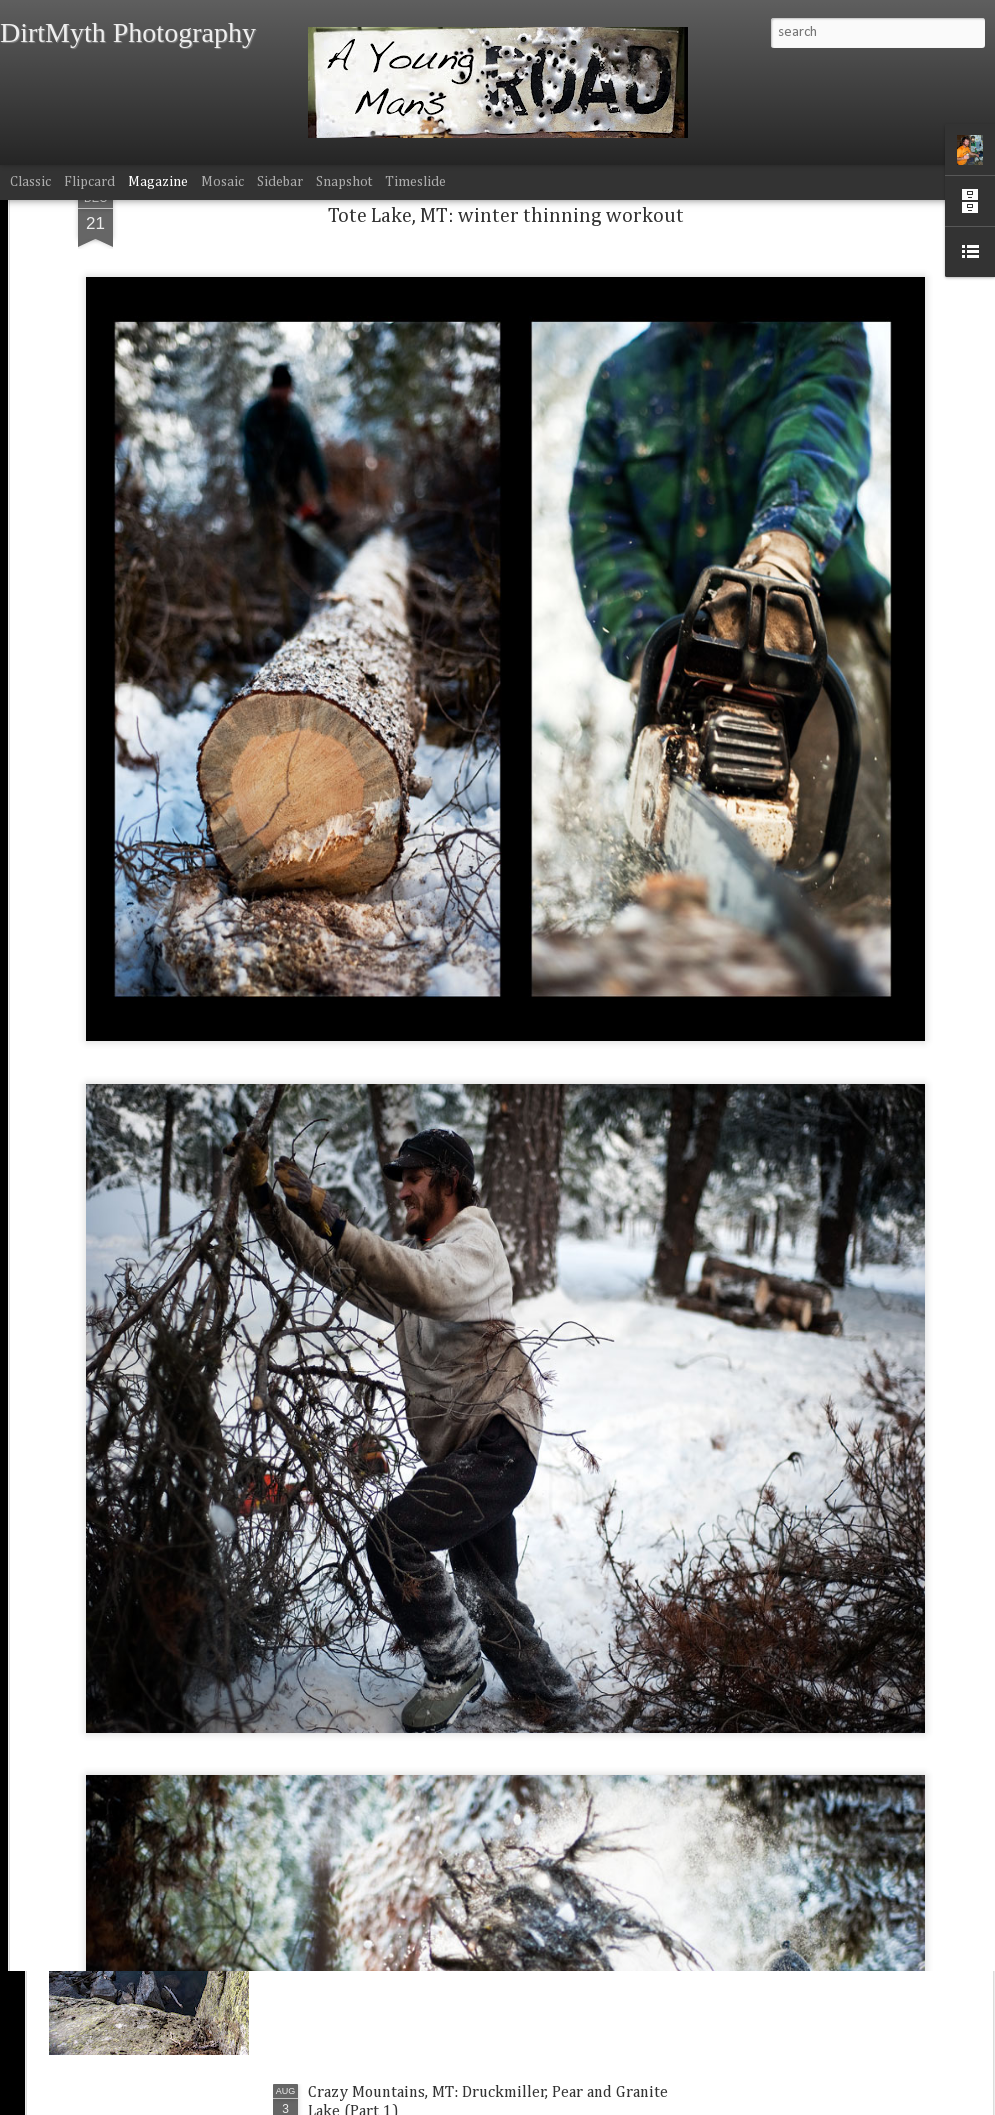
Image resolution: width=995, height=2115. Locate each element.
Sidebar (280, 182)
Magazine (158, 182)
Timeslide (415, 182)
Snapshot (344, 182)
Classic (30, 182)
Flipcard (89, 182)
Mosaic (222, 182)
